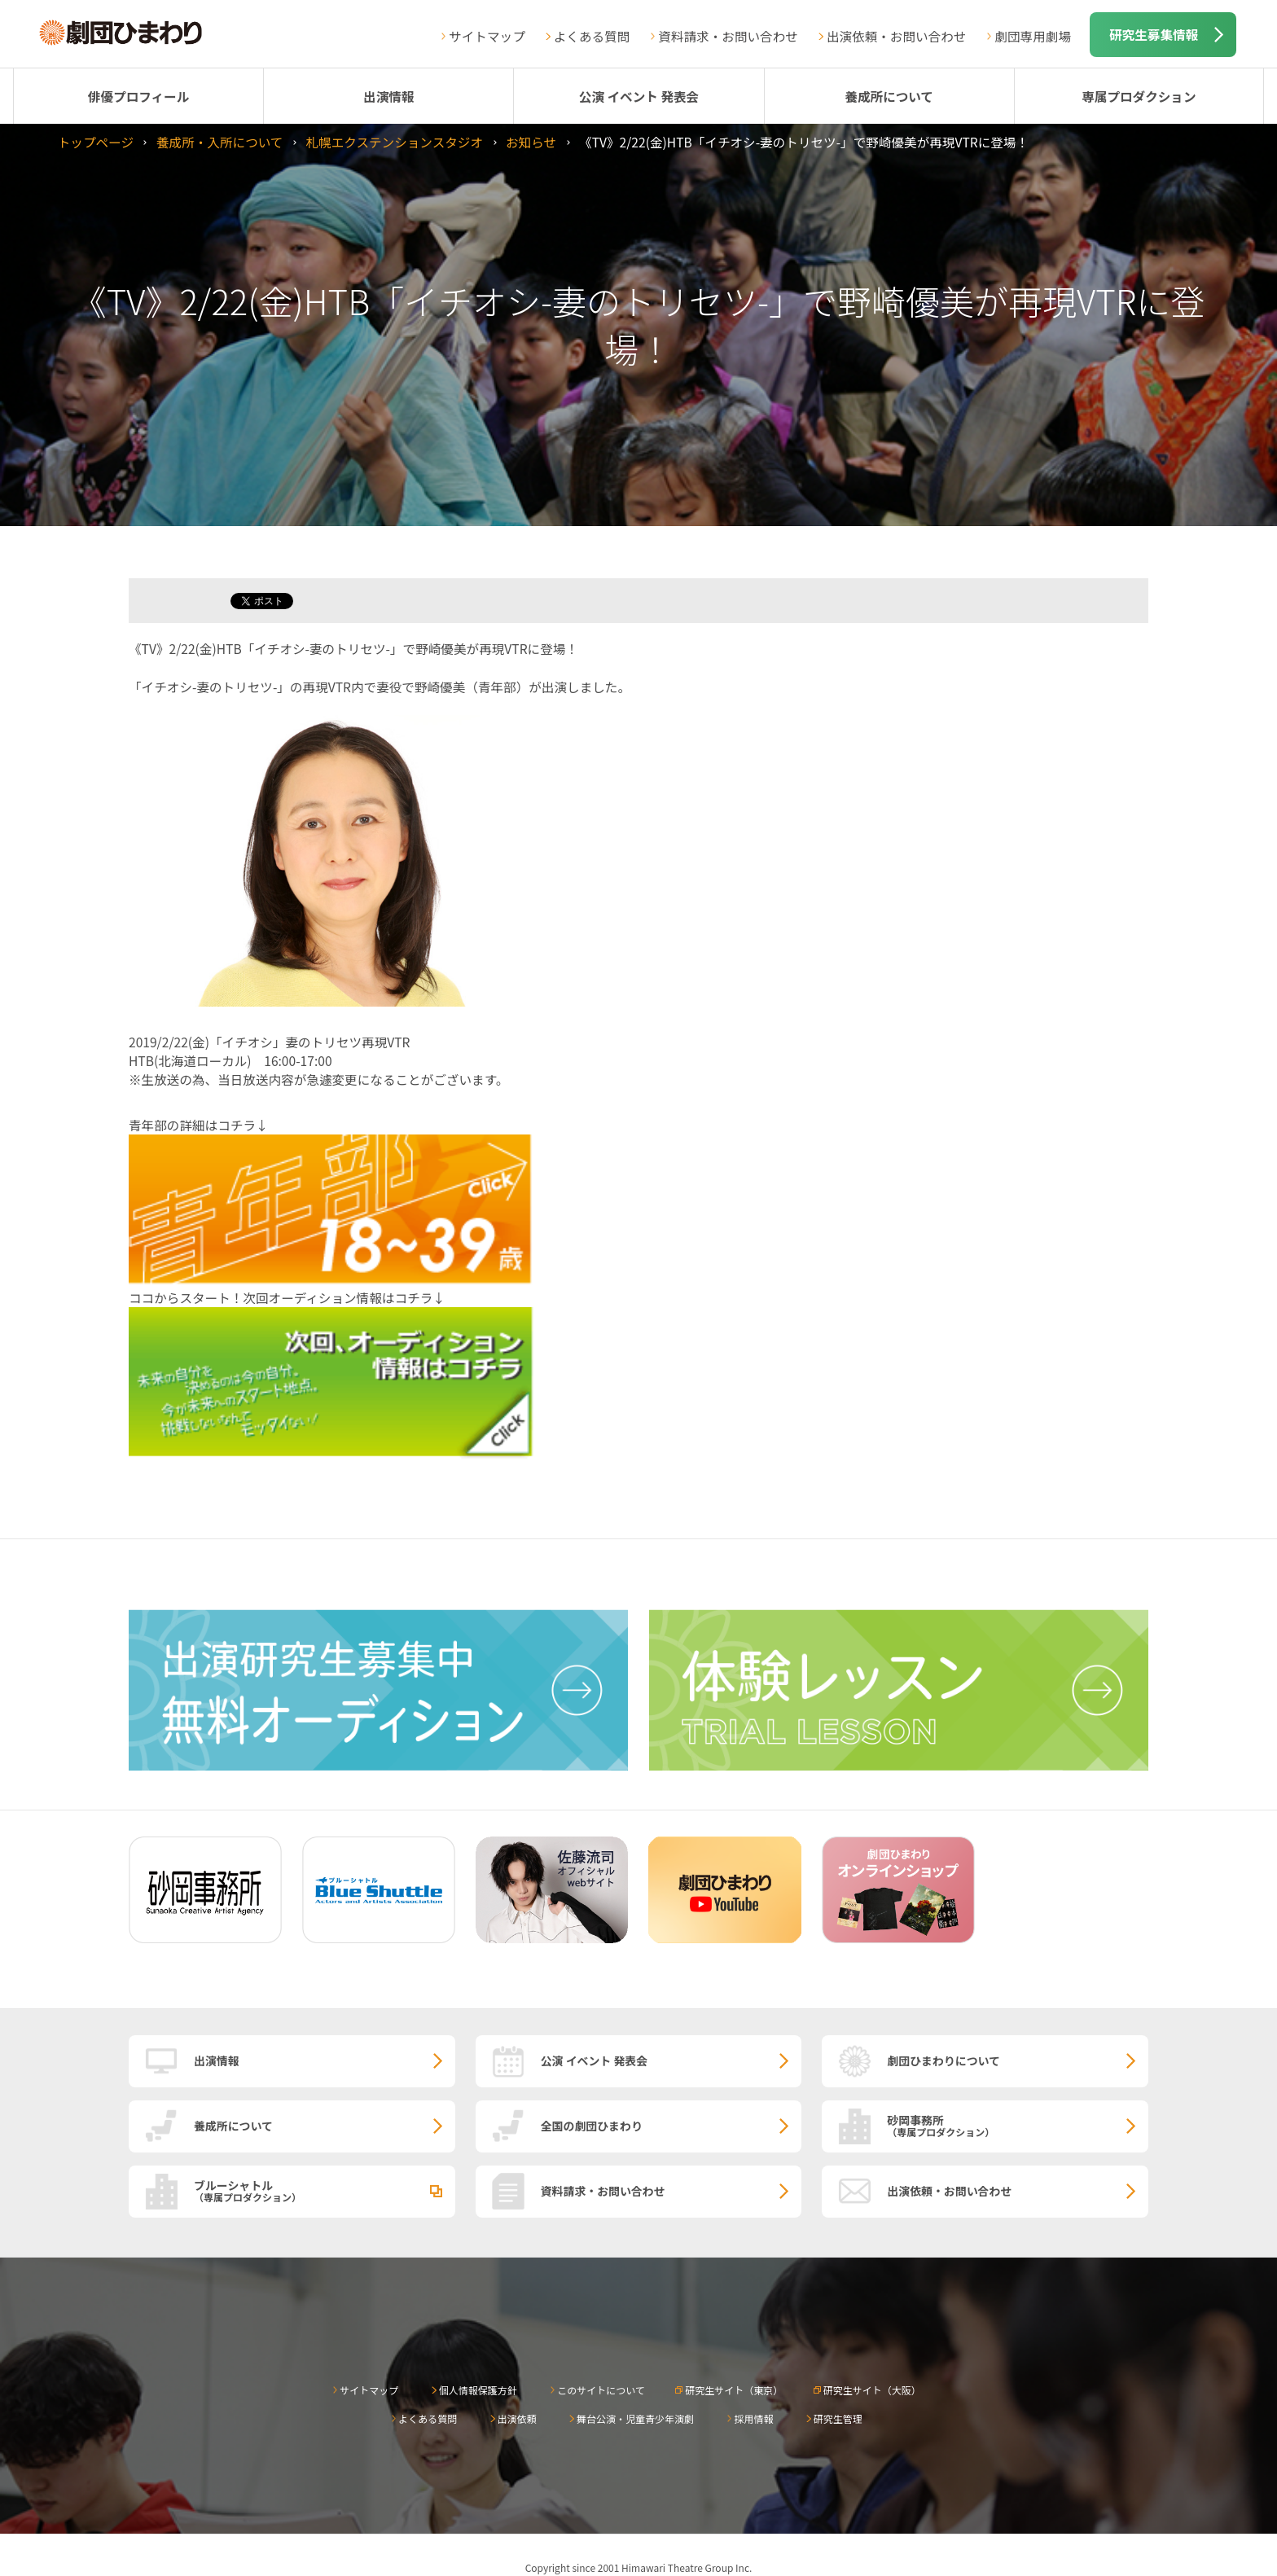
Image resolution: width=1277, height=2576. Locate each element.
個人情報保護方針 (478, 2390)
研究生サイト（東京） (734, 2390)
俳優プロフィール (138, 96)
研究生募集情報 (1153, 34)
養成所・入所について (219, 142)
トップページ (96, 142)
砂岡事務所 (1017, 2125)
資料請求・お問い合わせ (728, 36)
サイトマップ (487, 36)
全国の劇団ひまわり (592, 2125)
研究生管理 (838, 2418)
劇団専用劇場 (1032, 36)
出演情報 (388, 96)
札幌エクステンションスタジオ (394, 142)
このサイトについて (601, 2390)
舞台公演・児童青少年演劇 (635, 2418)
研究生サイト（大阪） (872, 2390)
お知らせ (531, 142)
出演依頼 (517, 2418)
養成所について (889, 96)
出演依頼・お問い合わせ (897, 36)
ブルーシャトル (324, 2190)
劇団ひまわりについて (943, 2060)
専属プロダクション (1139, 96)
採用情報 (753, 2418)
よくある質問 (592, 36)
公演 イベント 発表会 (639, 96)
